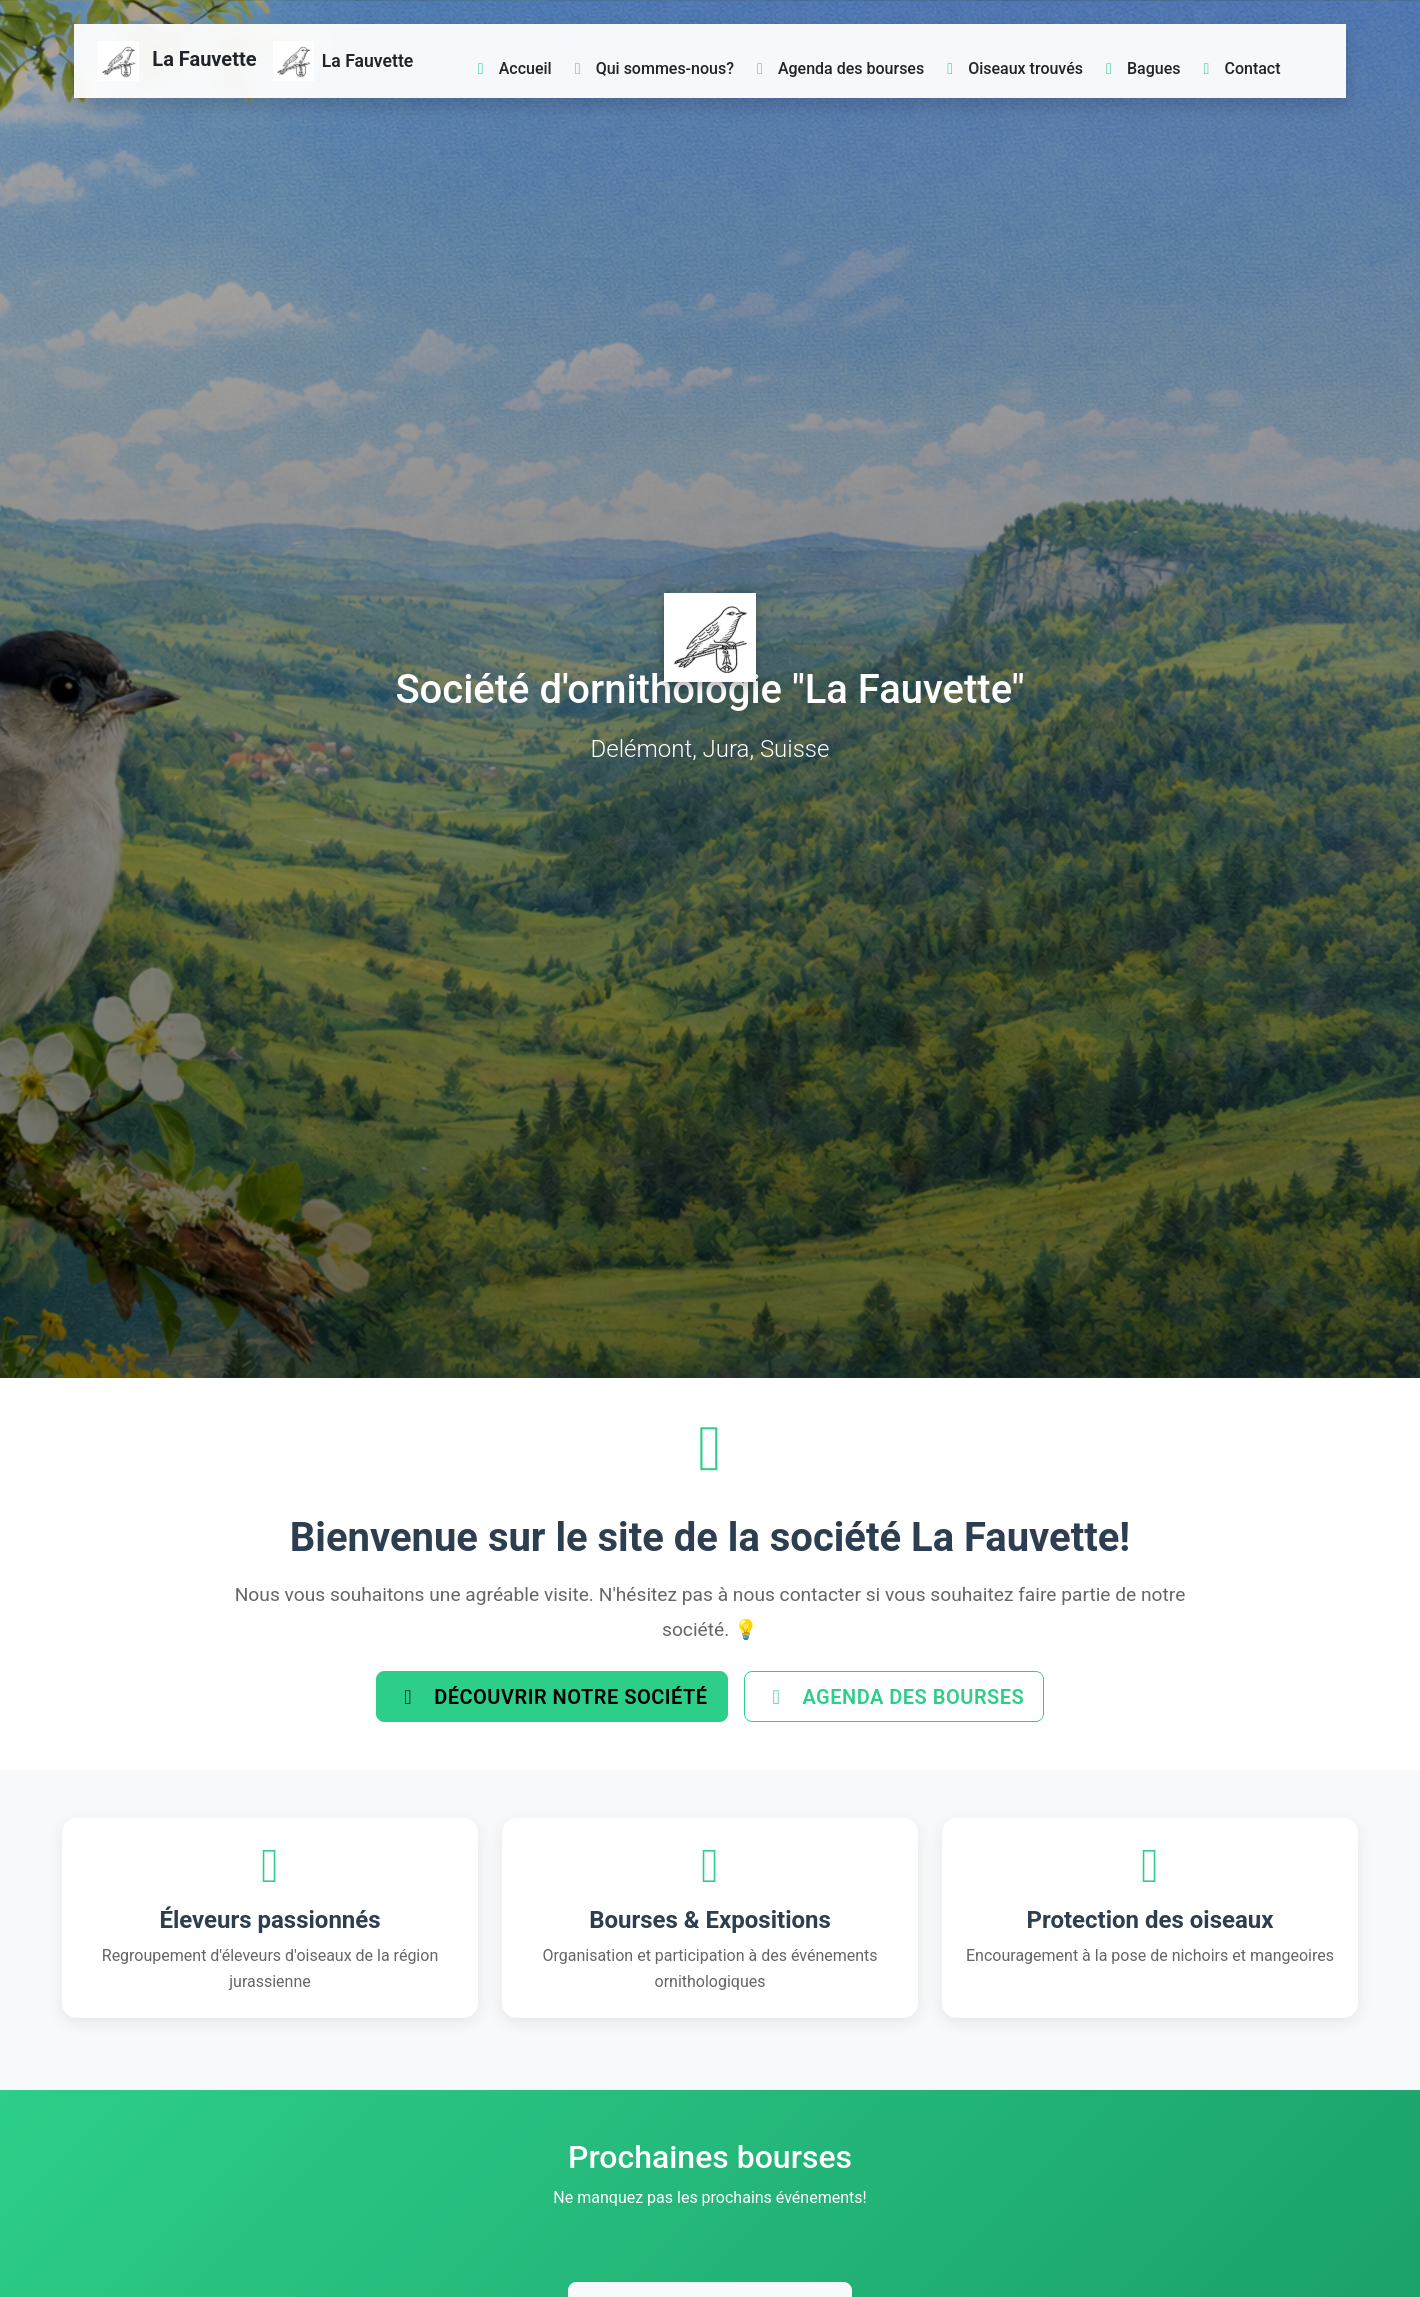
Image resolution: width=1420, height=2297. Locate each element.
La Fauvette (177, 61)
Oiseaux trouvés (1011, 68)
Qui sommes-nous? (651, 68)
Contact (1239, 68)
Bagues (1139, 68)
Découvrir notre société (547, 1699)
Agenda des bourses (837, 68)
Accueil (511, 68)
